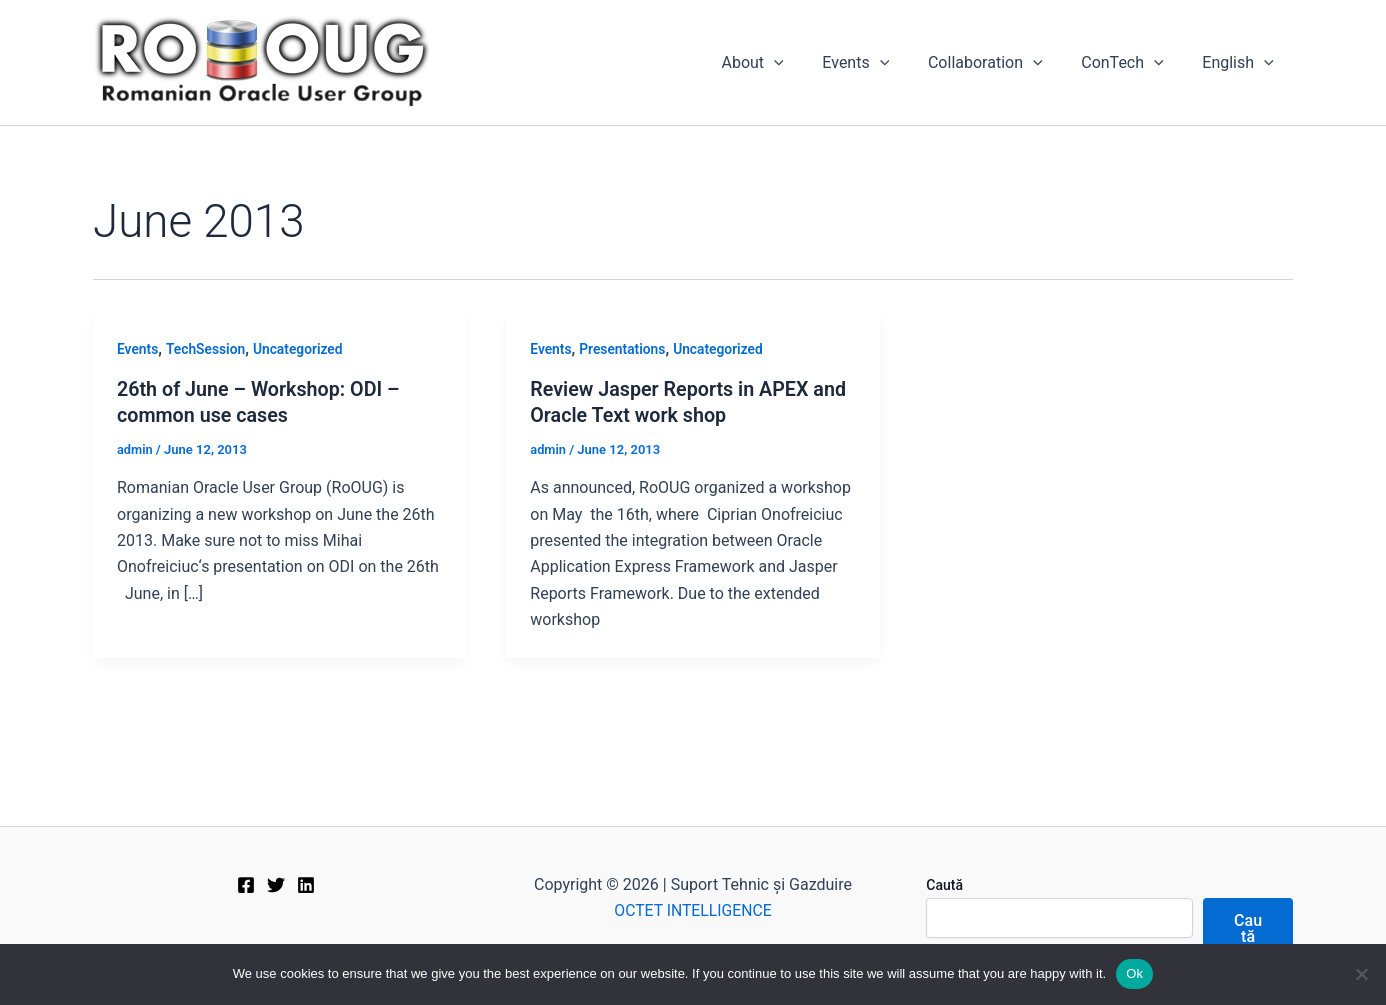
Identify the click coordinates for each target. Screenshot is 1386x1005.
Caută (944, 885)
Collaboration (1002, 63)
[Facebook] (246, 885)
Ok (1134, 973)
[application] (804, 63)
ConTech (1132, 63)
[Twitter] (276, 885)
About (782, 63)
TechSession (207, 349)
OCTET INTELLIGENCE (693, 910)
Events (879, 63)
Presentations (623, 349)
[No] (1361, 974)
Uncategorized (300, 349)
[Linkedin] (306, 885)
